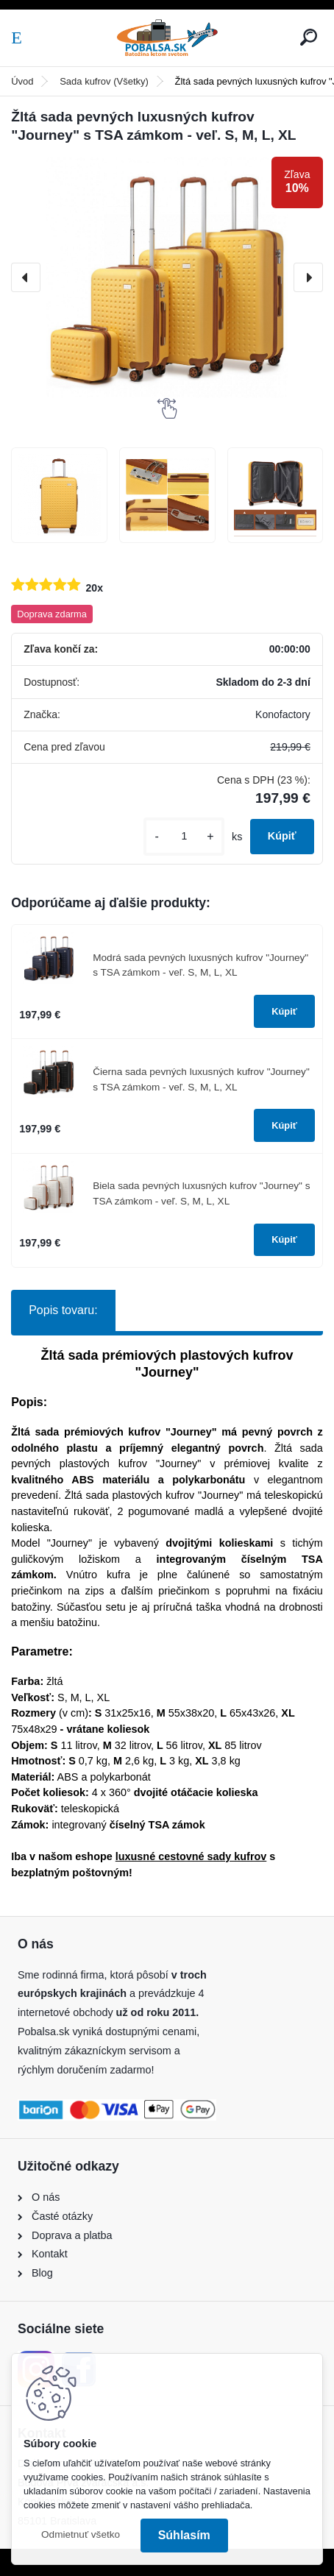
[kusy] (183, 836)
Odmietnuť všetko (80, 2534)
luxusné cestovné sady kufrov (191, 1856)
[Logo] (167, 38)
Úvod (22, 81)
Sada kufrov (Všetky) (104, 81)
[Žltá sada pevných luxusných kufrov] (59, 495)
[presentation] (25, 277)
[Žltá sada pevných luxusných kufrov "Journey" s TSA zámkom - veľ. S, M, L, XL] (167, 277)
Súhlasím (184, 2535)
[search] (308, 37)
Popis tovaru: (63, 1310)
